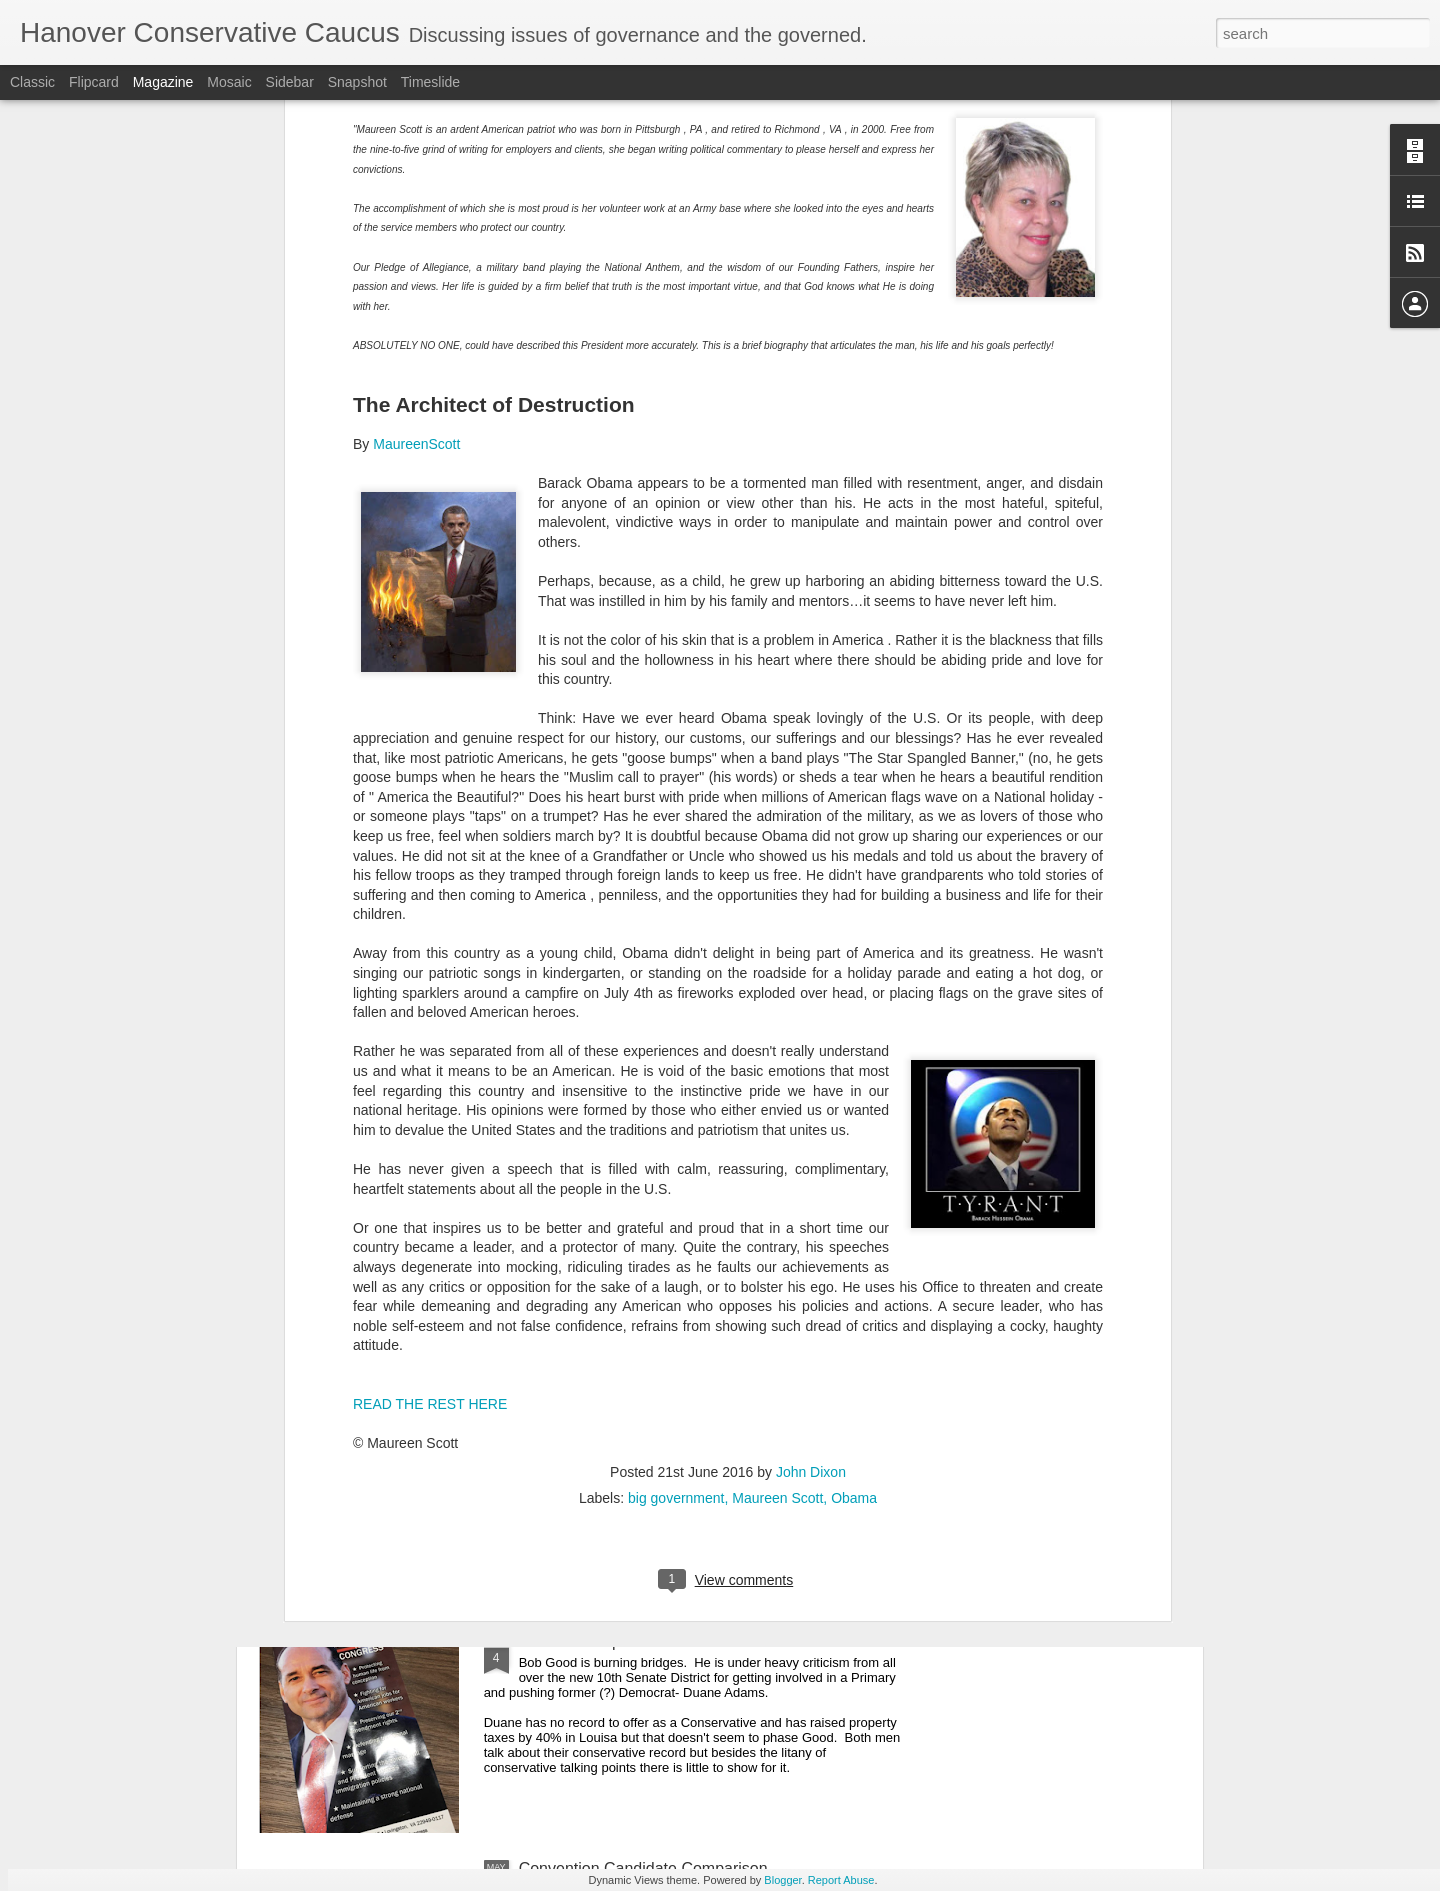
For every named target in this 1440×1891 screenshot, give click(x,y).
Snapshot (357, 82)
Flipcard (94, 82)
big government (676, 1087)
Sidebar (290, 82)
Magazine (163, 82)
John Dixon (811, 1061)
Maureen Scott (777, 1087)
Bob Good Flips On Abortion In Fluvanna (662, 1641)
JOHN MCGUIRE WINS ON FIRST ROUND (675, 1414)
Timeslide (430, 82)
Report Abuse (841, 1880)
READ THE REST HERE (430, 993)
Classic (32, 82)
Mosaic (229, 82)
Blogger (782, 1880)
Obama (854, 1087)
